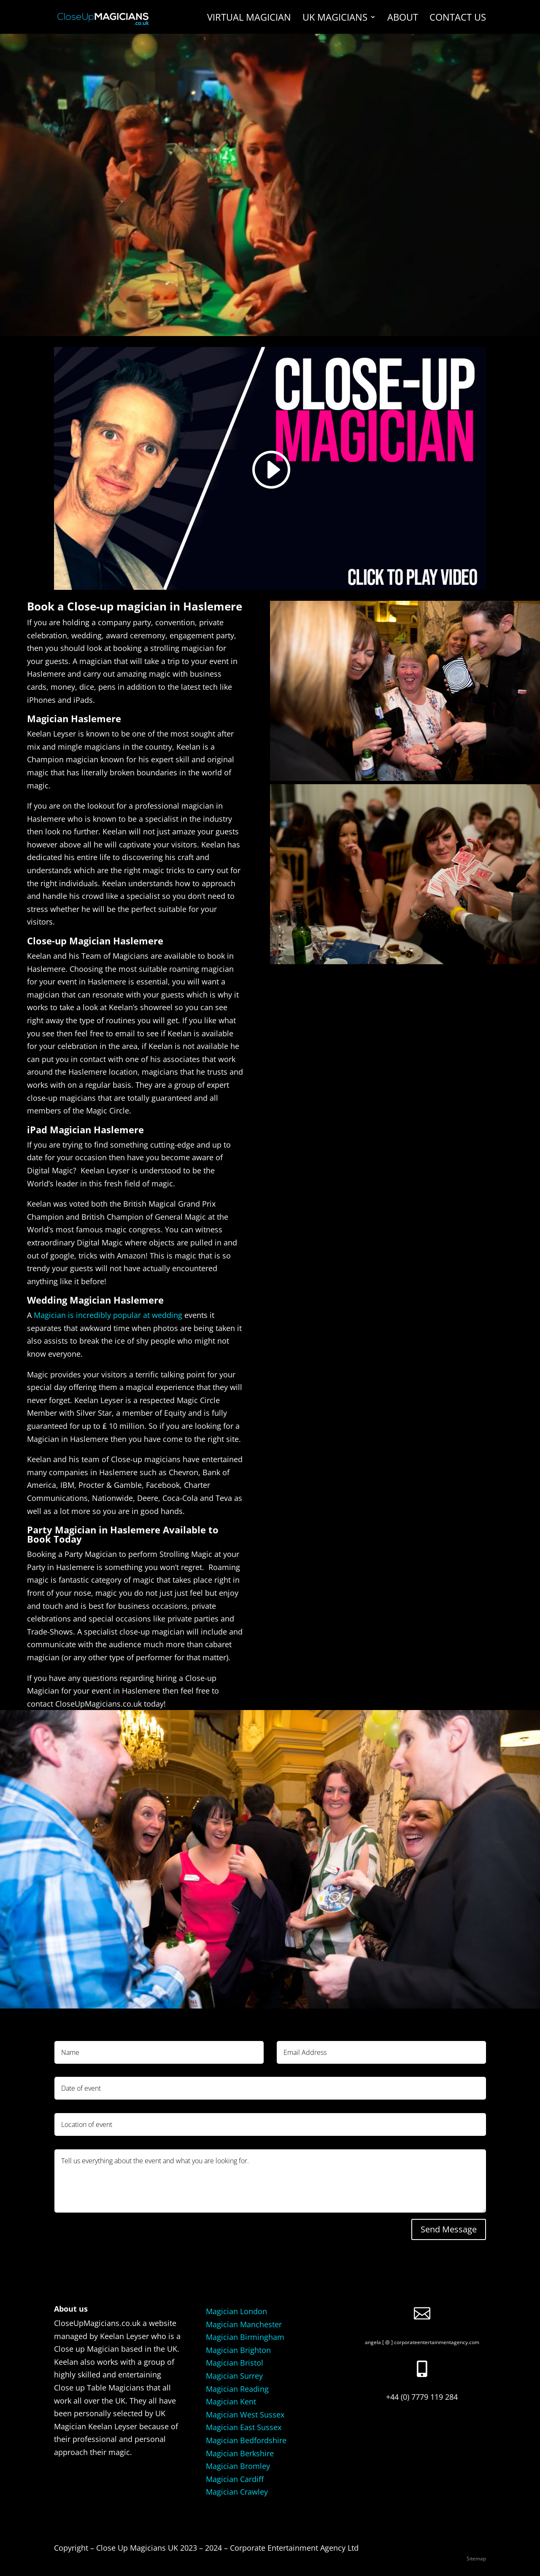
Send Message (449, 2229)
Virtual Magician (249, 18)
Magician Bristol (234, 2363)
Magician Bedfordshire (246, 2440)
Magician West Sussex (245, 2414)
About (402, 18)
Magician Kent (231, 2401)
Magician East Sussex (243, 2427)
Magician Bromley (238, 2466)
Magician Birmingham (245, 2337)
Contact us (457, 18)
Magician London (236, 2311)
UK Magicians (334, 18)
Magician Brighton (238, 2350)
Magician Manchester (244, 2324)
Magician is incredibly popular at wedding (108, 1315)
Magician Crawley (237, 2492)
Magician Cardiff (235, 2479)
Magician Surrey (234, 2376)
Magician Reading (237, 2389)
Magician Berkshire (240, 2453)
